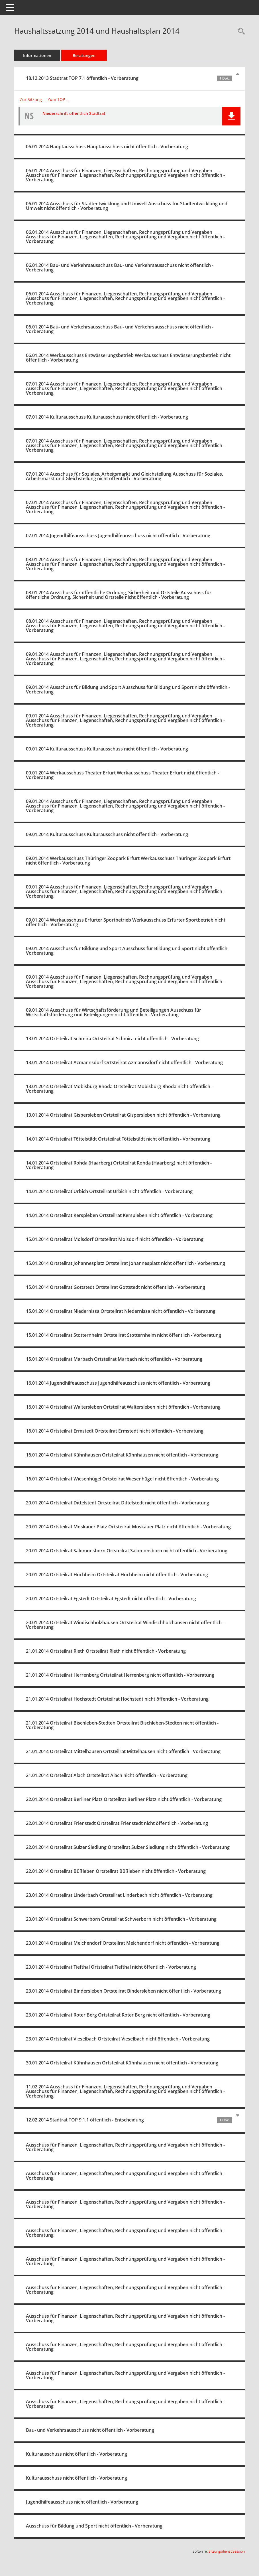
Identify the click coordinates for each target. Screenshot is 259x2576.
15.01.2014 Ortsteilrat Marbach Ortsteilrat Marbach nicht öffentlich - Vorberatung (114, 1359)
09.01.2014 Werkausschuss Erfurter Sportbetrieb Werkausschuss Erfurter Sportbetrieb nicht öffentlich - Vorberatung (125, 922)
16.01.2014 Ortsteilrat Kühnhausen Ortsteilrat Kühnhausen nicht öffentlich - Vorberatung (122, 1455)
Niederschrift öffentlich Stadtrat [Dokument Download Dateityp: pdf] (73, 113)
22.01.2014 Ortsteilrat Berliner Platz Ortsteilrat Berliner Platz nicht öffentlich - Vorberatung (124, 1799)
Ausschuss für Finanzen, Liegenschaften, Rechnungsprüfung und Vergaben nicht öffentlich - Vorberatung (125, 2147)
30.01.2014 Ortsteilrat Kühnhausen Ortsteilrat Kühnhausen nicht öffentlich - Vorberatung (122, 2063)
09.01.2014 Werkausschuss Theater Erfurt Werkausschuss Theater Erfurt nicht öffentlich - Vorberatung (122, 775)
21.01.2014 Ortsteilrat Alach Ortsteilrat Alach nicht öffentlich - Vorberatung (106, 1775)
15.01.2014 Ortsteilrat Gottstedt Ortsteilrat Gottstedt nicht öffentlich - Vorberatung (115, 1287)
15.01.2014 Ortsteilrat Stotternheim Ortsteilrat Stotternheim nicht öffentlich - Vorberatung (123, 1335)
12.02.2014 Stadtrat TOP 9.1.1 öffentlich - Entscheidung (129, 2120)
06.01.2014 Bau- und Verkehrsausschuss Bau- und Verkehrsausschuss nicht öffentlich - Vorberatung (119, 267)
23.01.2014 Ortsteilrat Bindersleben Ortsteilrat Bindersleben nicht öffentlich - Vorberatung (123, 1991)
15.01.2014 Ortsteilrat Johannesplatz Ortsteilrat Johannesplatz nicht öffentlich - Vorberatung (125, 1263)
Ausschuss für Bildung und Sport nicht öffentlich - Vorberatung (94, 2526)
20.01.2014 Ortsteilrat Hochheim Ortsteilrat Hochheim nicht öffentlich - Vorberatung (117, 1574)
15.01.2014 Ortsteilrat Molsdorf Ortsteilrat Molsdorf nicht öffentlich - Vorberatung (114, 1239)
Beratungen (84, 55)
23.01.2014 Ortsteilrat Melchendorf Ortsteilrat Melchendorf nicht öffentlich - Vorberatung (122, 1943)
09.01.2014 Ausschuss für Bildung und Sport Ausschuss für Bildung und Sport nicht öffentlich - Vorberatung (128, 689)
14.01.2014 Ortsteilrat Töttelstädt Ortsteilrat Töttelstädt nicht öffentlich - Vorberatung (118, 1139)
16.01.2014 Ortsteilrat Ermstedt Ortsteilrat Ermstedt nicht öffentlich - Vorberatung (114, 1431)
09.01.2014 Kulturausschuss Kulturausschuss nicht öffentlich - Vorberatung (107, 749)
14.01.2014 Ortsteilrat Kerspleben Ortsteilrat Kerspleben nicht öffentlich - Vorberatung (119, 1215)
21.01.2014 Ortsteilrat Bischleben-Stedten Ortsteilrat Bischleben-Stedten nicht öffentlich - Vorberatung (122, 1725)
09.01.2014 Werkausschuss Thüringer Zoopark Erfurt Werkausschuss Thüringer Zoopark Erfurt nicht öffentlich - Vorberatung (128, 860)
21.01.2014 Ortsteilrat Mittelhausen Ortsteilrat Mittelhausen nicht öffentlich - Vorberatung (123, 1751)
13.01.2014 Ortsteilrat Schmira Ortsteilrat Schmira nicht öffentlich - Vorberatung (112, 1038)
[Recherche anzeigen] (240, 31)
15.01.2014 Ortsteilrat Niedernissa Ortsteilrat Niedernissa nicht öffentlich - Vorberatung (120, 1311)
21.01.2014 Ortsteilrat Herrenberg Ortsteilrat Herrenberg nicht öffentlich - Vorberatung (120, 1675)
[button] (231, 116)
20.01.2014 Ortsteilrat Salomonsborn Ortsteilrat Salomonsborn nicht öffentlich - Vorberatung (126, 1550)
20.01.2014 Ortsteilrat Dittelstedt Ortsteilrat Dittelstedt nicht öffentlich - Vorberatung (117, 1503)
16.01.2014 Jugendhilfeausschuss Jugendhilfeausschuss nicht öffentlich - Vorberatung (118, 1383)
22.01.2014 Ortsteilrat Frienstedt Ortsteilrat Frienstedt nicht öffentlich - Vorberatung (117, 1823)
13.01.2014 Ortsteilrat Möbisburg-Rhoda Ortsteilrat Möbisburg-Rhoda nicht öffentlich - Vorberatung (119, 1088)
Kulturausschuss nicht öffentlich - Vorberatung (76, 2454)
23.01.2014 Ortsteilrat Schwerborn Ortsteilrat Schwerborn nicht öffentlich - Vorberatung (121, 1919)
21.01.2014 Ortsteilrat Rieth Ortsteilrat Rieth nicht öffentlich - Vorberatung (106, 1651)
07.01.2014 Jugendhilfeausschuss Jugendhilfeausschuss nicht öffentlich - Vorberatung (118, 535)
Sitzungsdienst (227, 2551)
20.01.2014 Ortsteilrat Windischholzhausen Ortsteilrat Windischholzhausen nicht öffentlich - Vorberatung (125, 1624)
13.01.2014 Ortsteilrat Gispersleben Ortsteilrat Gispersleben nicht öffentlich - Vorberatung (123, 1115)
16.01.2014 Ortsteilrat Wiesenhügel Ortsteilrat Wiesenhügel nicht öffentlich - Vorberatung (122, 1479)
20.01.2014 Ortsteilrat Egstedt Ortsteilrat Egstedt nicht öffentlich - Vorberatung (111, 1598)
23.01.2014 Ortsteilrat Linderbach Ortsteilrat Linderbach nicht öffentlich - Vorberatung (119, 1895)
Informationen (37, 55)
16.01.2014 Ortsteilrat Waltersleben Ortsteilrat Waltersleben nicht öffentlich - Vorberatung (123, 1407)
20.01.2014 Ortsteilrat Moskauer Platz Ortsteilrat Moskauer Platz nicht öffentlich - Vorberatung (128, 1527)
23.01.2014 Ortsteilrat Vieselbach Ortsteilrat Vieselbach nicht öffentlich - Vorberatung (118, 2039)
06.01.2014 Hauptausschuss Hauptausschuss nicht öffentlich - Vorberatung (107, 146)
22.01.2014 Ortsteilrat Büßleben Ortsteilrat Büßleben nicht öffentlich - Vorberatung (116, 1871)
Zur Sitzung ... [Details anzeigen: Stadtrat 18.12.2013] (33, 99)
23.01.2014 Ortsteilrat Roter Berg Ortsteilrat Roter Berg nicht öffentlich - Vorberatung (118, 2015)
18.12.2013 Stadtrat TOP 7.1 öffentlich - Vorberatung (129, 78)
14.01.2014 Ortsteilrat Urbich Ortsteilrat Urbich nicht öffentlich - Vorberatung (109, 1191)
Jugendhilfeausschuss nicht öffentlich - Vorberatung (82, 2502)
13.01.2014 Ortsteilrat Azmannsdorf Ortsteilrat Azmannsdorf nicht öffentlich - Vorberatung (124, 1062)
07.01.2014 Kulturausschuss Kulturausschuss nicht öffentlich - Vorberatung (107, 417)
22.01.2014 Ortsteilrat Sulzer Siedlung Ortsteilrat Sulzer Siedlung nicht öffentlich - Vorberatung (128, 1847)
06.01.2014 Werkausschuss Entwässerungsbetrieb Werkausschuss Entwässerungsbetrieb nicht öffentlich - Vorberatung (128, 357)
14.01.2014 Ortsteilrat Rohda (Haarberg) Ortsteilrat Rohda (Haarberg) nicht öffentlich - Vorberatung (119, 1165)
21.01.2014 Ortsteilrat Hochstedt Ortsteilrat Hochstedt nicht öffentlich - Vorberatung (117, 1699)
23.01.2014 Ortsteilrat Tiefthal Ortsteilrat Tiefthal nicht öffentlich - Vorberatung (111, 1967)
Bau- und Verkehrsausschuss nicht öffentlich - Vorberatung (90, 2430)
